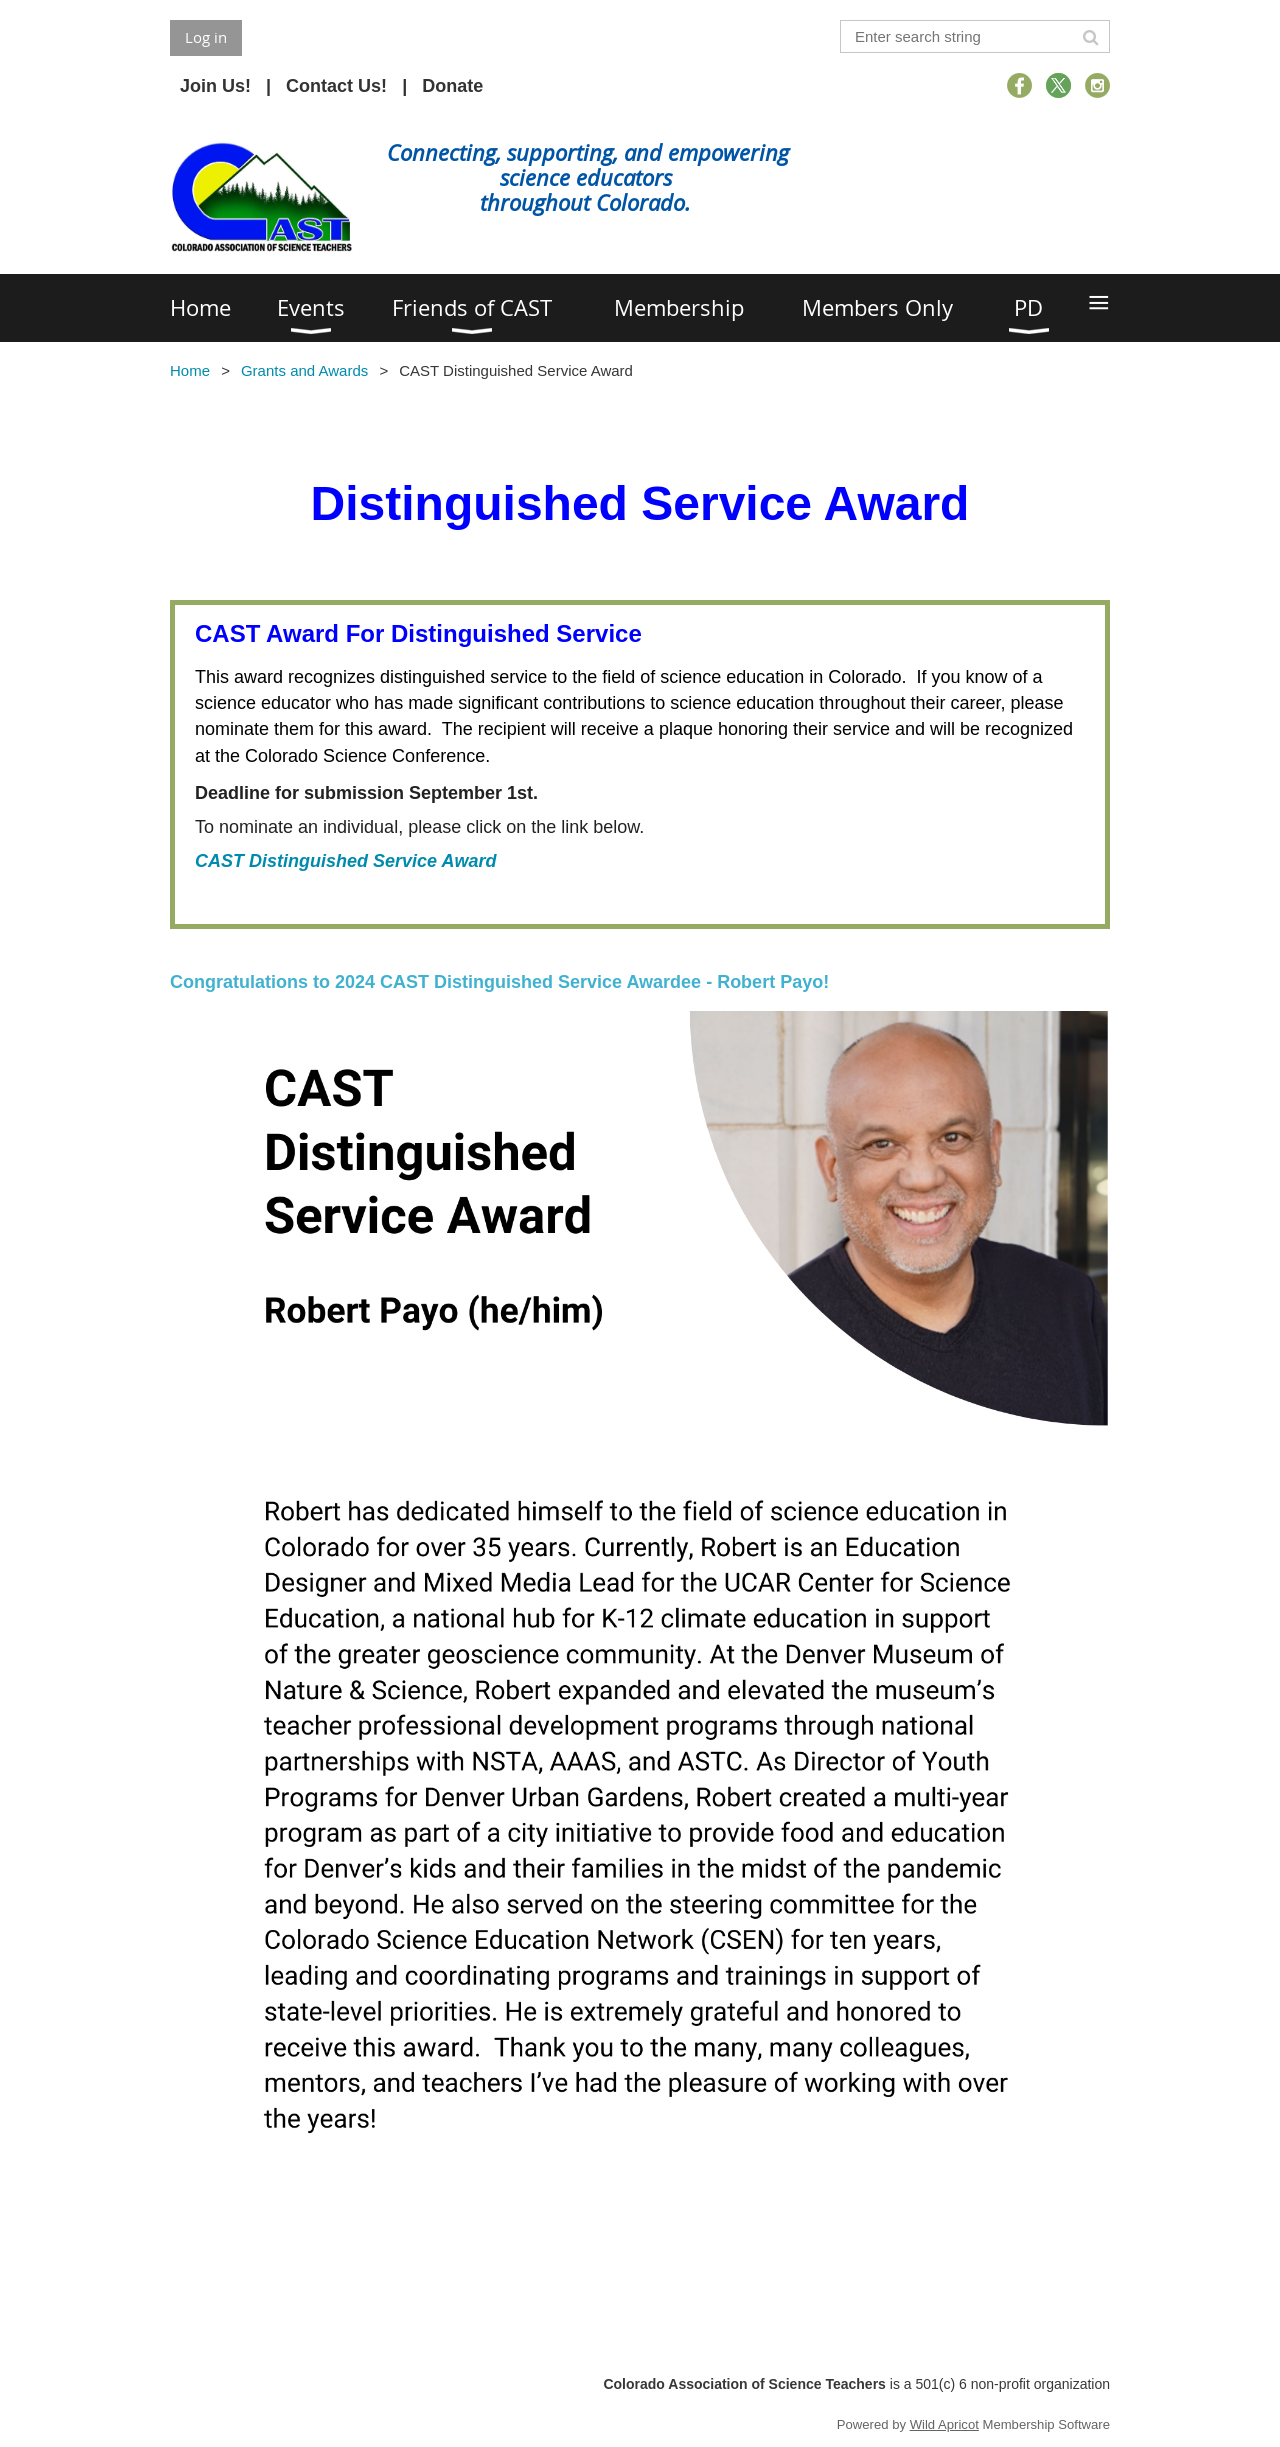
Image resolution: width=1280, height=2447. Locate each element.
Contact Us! (336, 86)
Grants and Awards (304, 370)
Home (190, 370)
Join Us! (215, 86)
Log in (206, 37)
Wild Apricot (944, 2424)
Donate (452, 86)
